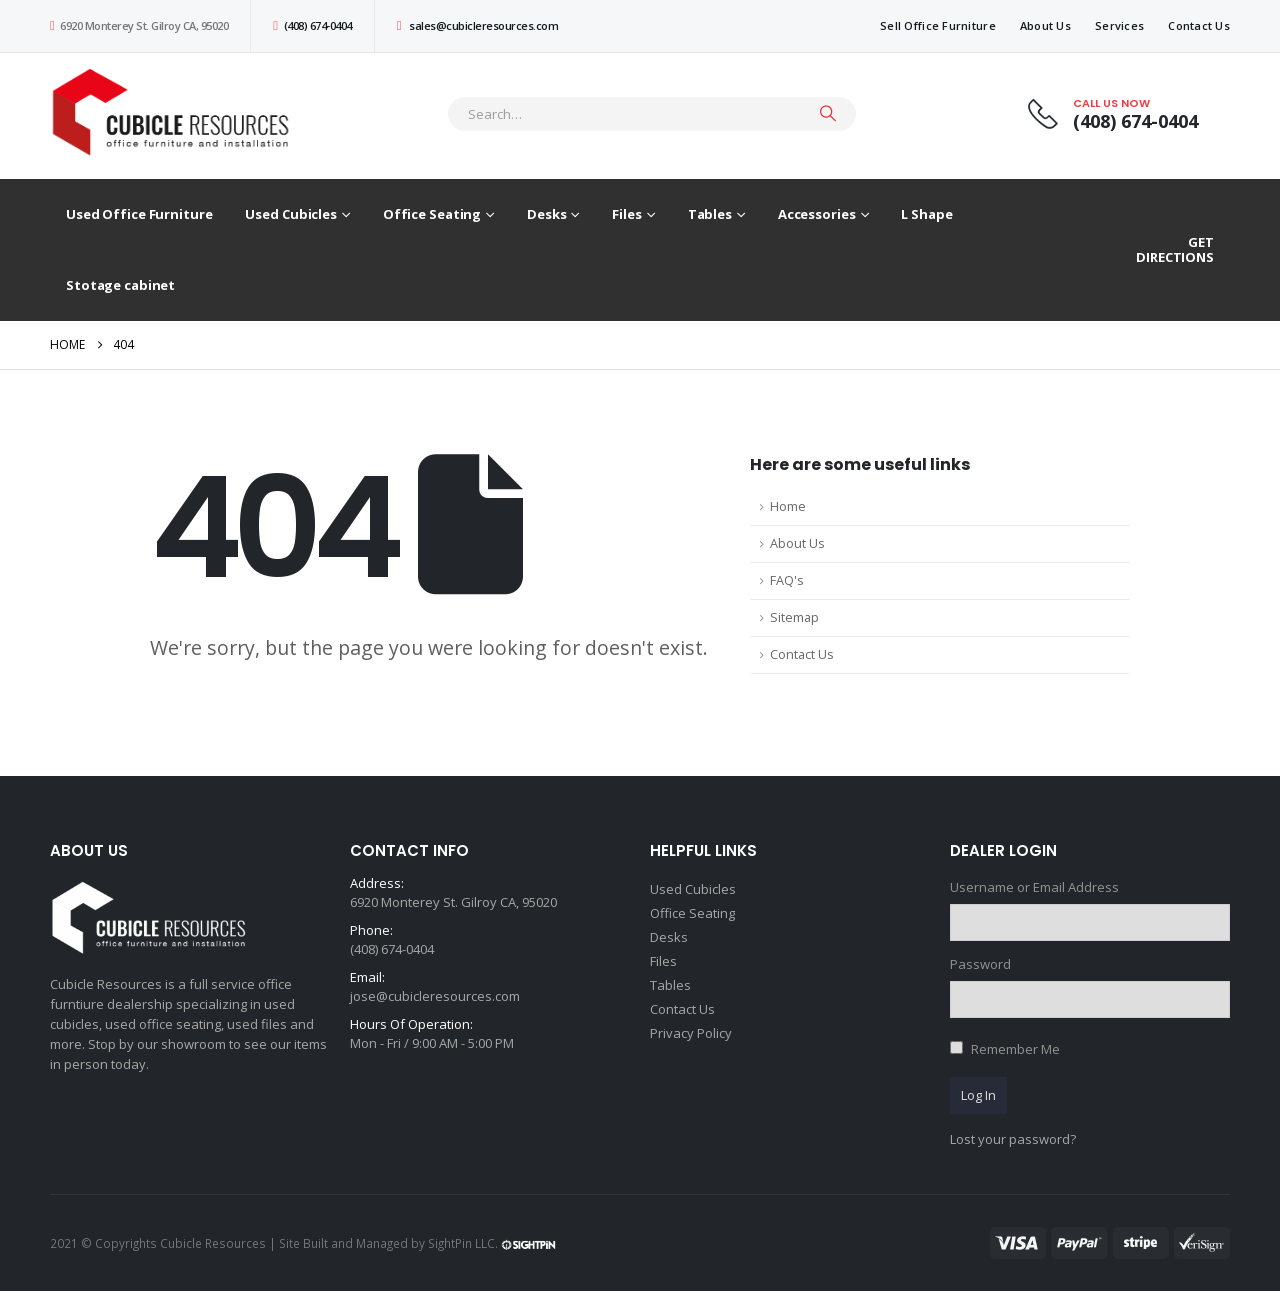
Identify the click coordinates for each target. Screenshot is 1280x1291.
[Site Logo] (175, 113)
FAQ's (787, 580)
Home (788, 506)
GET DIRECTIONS (1175, 249)
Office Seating (432, 214)
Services (1119, 25)
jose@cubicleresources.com (435, 996)
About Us (1045, 25)
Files (626, 214)
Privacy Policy (691, 1033)
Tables (710, 214)
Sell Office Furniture (938, 25)
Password (980, 964)
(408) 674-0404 (312, 25)
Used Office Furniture (139, 214)
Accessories (817, 214)
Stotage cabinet (120, 285)
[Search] (828, 114)
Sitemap (794, 617)
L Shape (926, 214)
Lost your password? (1013, 1139)
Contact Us (1199, 25)
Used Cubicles (290, 214)
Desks (546, 214)
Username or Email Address (1034, 887)
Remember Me (1015, 1049)
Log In (978, 1095)
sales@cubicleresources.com (478, 25)
